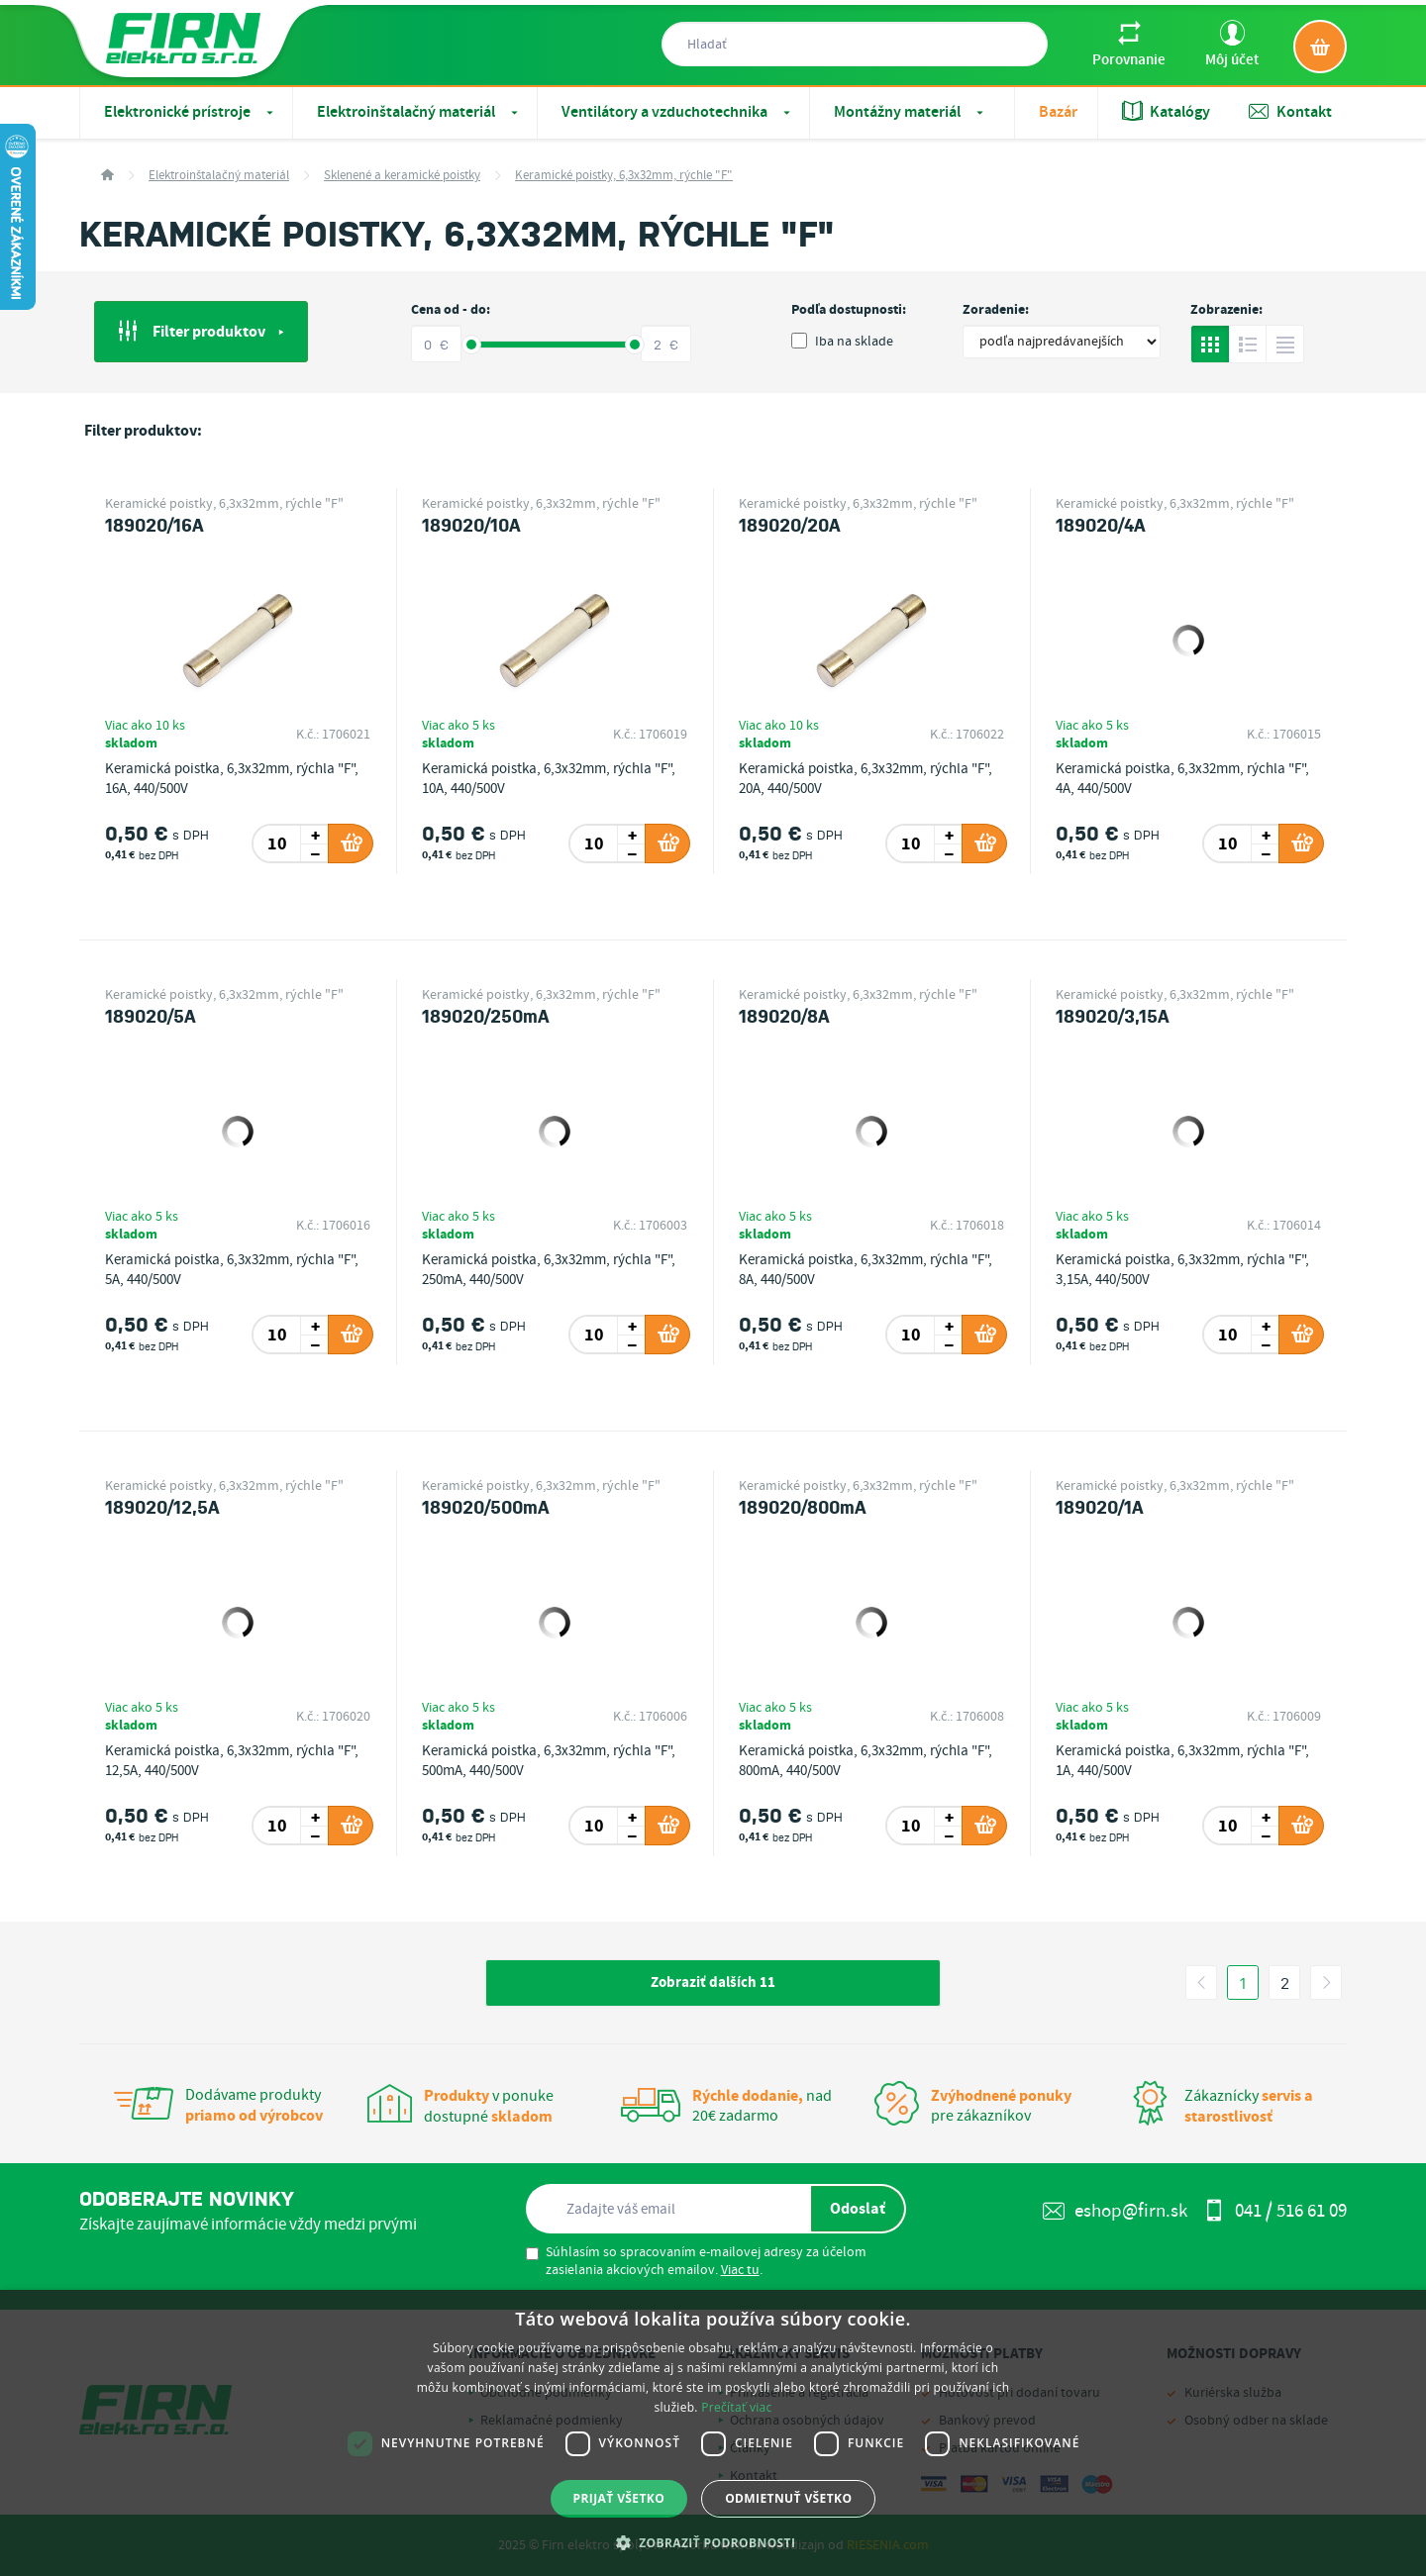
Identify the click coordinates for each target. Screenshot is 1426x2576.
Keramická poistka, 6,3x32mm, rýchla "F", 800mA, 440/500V (865, 1761)
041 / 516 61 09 (1275, 2211)
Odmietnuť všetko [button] (788, 2498)
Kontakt (1290, 112)
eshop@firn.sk (1115, 2211)
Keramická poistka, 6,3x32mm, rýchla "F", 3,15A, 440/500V (1182, 1270)
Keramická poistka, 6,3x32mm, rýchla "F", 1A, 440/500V (1182, 1761)
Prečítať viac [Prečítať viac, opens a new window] (736, 2407)
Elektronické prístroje (190, 112)
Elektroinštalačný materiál (419, 112)
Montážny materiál (910, 112)
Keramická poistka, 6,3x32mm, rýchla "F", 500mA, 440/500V (548, 1761)
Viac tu (740, 2270)
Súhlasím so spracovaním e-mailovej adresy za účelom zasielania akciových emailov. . (696, 2261)
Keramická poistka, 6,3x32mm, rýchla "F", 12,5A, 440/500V (231, 1761)
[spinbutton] (278, 843)
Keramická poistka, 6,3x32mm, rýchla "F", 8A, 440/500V (865, 1270)
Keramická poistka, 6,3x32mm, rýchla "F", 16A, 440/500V (231, 779)
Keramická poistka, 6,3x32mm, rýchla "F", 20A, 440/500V (865, 779)
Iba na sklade (842, 341)
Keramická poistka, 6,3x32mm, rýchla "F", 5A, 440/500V (231, 1270)
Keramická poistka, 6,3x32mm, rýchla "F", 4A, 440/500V (1182, 779)
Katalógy (1166, 112)
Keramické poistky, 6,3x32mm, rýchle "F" (624, 175)
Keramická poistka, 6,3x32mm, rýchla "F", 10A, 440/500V (548, 779)
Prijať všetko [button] (619, 2498)
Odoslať (857, 2209)
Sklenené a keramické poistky (402, 175)
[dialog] (713, 2433)
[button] (713, 2542)
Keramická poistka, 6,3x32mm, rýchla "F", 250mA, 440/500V (548, 1270)
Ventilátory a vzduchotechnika (677, 112)
